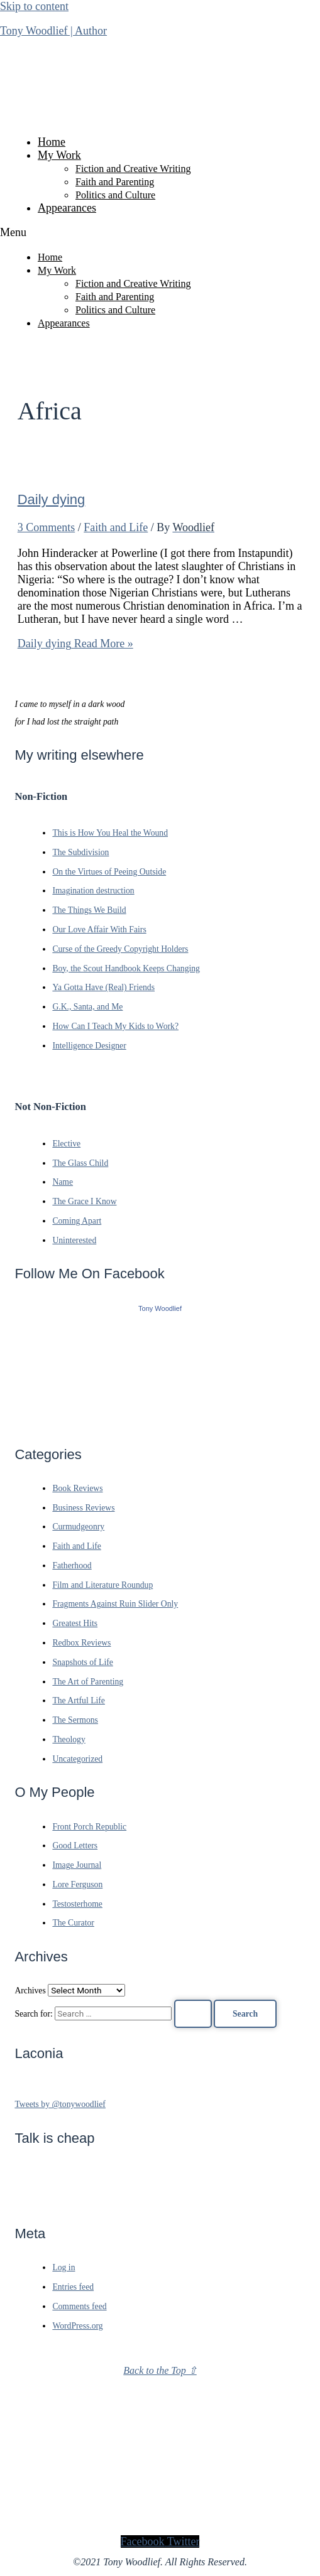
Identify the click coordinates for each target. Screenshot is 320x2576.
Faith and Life (116, 527)
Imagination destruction (93, 890)
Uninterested (74, 1240)
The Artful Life (78, 1700)
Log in (63, 2267)
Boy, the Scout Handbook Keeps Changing (126, 968)
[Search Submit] (193, 2014)
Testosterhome (77, 1904)
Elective (66, 1143)
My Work (59, 155)
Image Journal (76, 1865)
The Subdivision (80, 852)
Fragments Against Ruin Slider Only (115, 1604)
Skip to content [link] (34, 6)
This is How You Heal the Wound (110, 833)
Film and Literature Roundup (102, 1585)
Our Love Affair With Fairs (99, 929)
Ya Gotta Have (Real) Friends (103, 987)
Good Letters (74, 1845)
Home (51, 142)
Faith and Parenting (114, 181)
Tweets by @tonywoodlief (60, 2104)
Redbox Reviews (81, 1642)
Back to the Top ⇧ (159, 2370)
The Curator (73, 1922)
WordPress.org (77, 2326)
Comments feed (79, 2306)
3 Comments (46, 527)
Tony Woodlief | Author (53, 30)
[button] (160, 232)
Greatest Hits (74, 1623)
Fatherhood (71, 1565)
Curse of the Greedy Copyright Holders (120, 949)
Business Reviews (83, 1507)
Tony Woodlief (160, 1308)
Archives (29, 1990)
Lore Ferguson (77, 1884)
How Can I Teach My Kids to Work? (115, 1026)
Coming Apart (76, 1221)
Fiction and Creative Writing (132, 168)
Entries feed (73, 2287)
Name (62, 1182)
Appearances (67, 208)
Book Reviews (77, 1488)
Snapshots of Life (82, 1662)
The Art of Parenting (87, 1681)
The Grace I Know (84, 1201)
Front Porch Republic (89, 1826)
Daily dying (52, 499)
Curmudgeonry (78, 1526)
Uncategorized (77, 1759)
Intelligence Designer (89, 1045)
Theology (68, 1739)
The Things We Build (89, 910)
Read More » (75, 643)
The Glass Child (80, 1163)
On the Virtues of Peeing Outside (109, 871)
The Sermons (75, 1720)
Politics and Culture (115, 195)
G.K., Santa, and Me (87, 1006)
